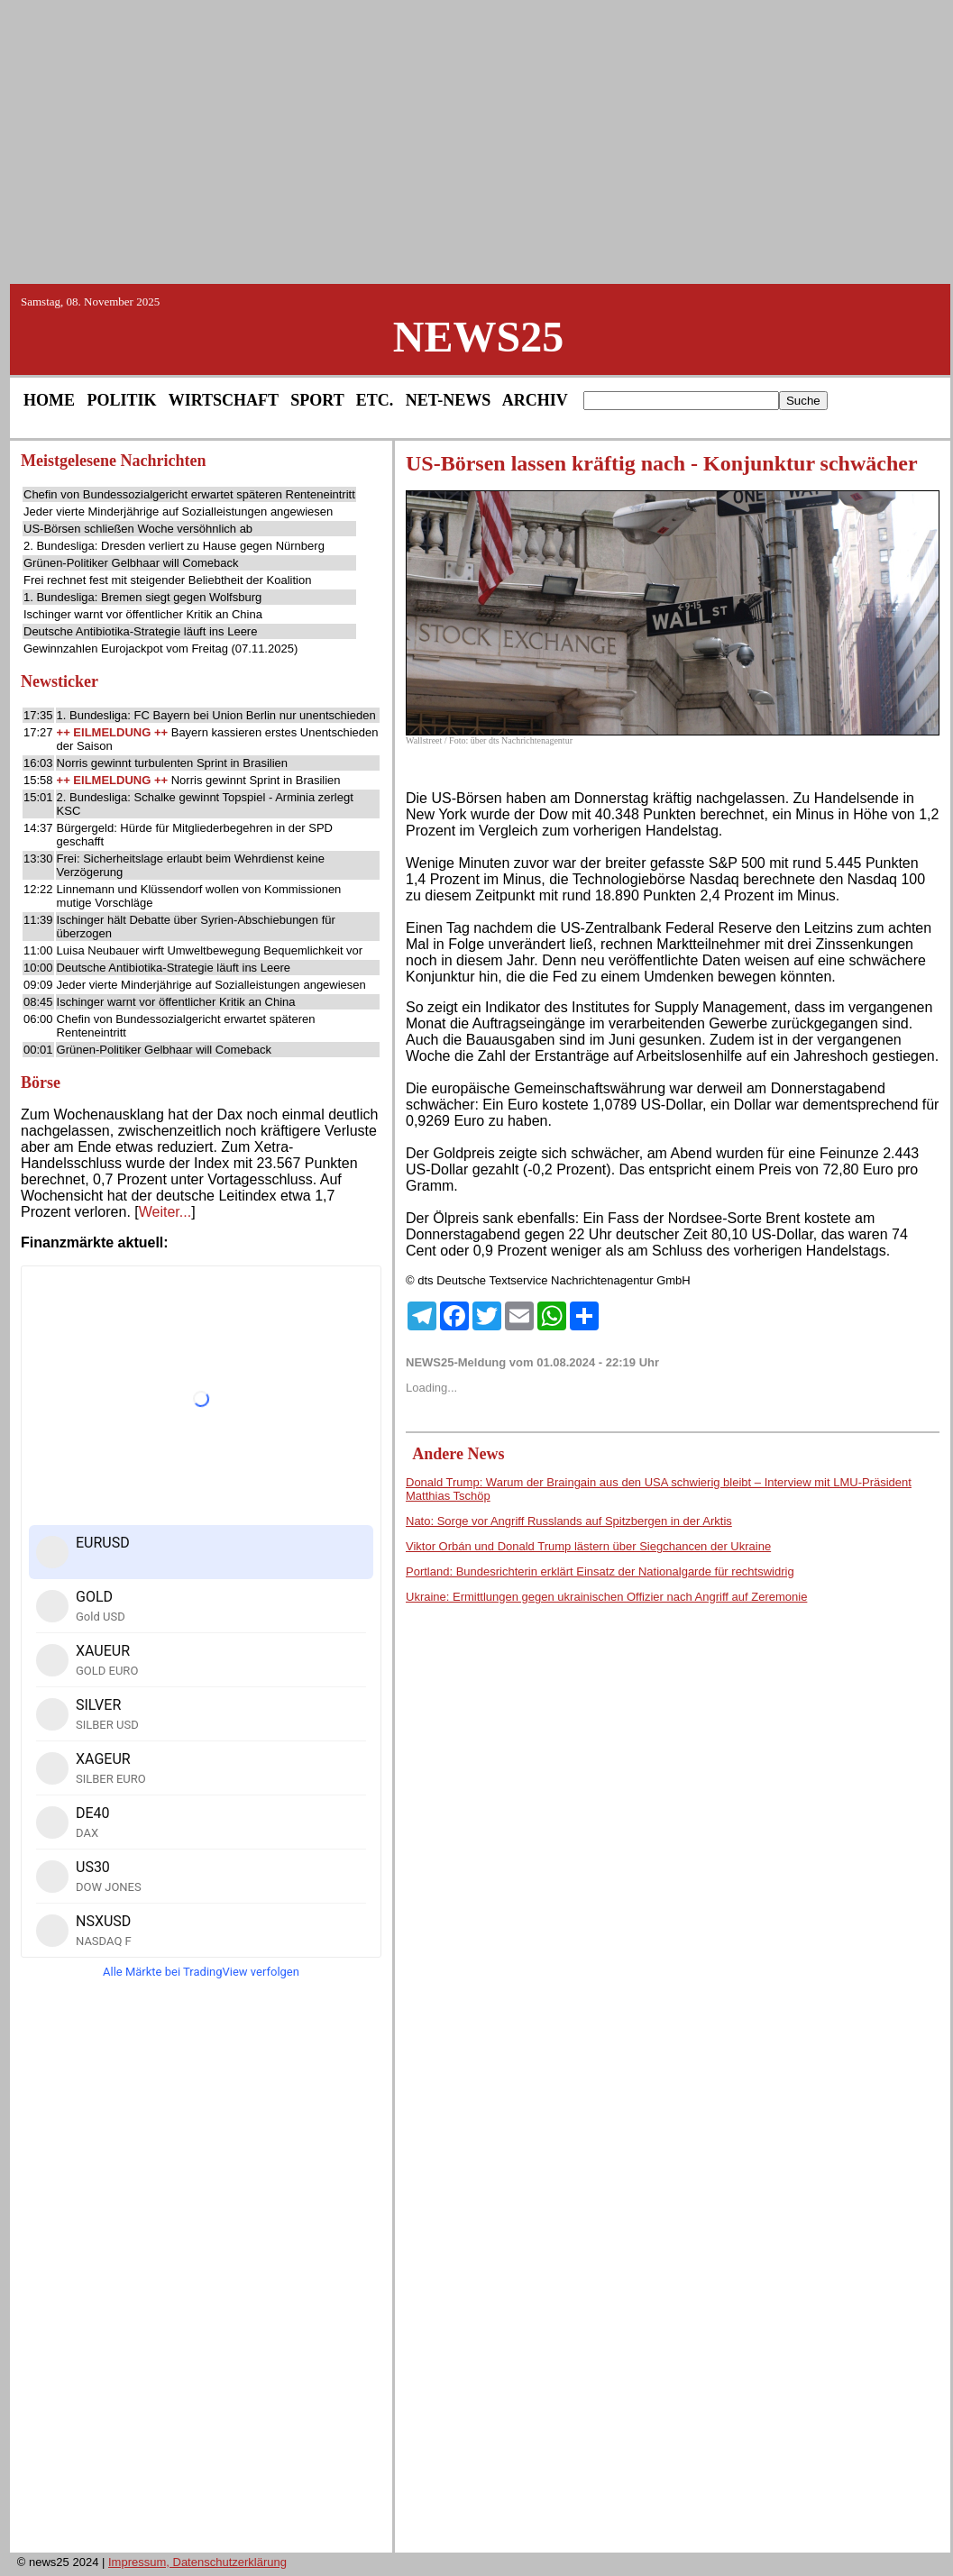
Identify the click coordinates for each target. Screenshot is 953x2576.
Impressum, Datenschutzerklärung (197, 2562)
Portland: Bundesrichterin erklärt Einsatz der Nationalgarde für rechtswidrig (600, 1571)
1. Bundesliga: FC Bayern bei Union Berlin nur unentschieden (216, 715)
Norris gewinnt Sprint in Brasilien (256, 780)
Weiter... (165, 1211)
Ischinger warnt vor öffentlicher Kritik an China (142, 614)
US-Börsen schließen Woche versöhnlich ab (137, 528)
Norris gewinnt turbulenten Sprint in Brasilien (173, 763)
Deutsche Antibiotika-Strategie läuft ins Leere (140, 631)
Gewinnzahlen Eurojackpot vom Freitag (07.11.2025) (160, 648)
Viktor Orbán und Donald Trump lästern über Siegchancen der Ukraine (588, 1546)
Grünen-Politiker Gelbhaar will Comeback (130, 563)
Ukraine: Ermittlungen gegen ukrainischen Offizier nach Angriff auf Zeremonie (606, 1596)
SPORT (317, 400)
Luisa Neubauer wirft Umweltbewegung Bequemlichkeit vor (210, 950)
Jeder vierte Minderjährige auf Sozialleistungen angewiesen (178, 511)
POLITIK (122, 400)
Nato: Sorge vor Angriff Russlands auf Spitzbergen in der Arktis (569, 1521)
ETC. (375, 400)
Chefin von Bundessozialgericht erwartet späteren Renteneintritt (189, 494)
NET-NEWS (448, 400)
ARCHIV (535, 400)
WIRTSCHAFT (224, 400)
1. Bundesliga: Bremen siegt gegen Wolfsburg (142, 597)
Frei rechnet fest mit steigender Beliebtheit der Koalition (167, 580)
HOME (49, 400)
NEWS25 (478, 337)
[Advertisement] (477, 140)
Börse (40, 1082)
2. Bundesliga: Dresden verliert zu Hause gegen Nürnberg (174, 546)
